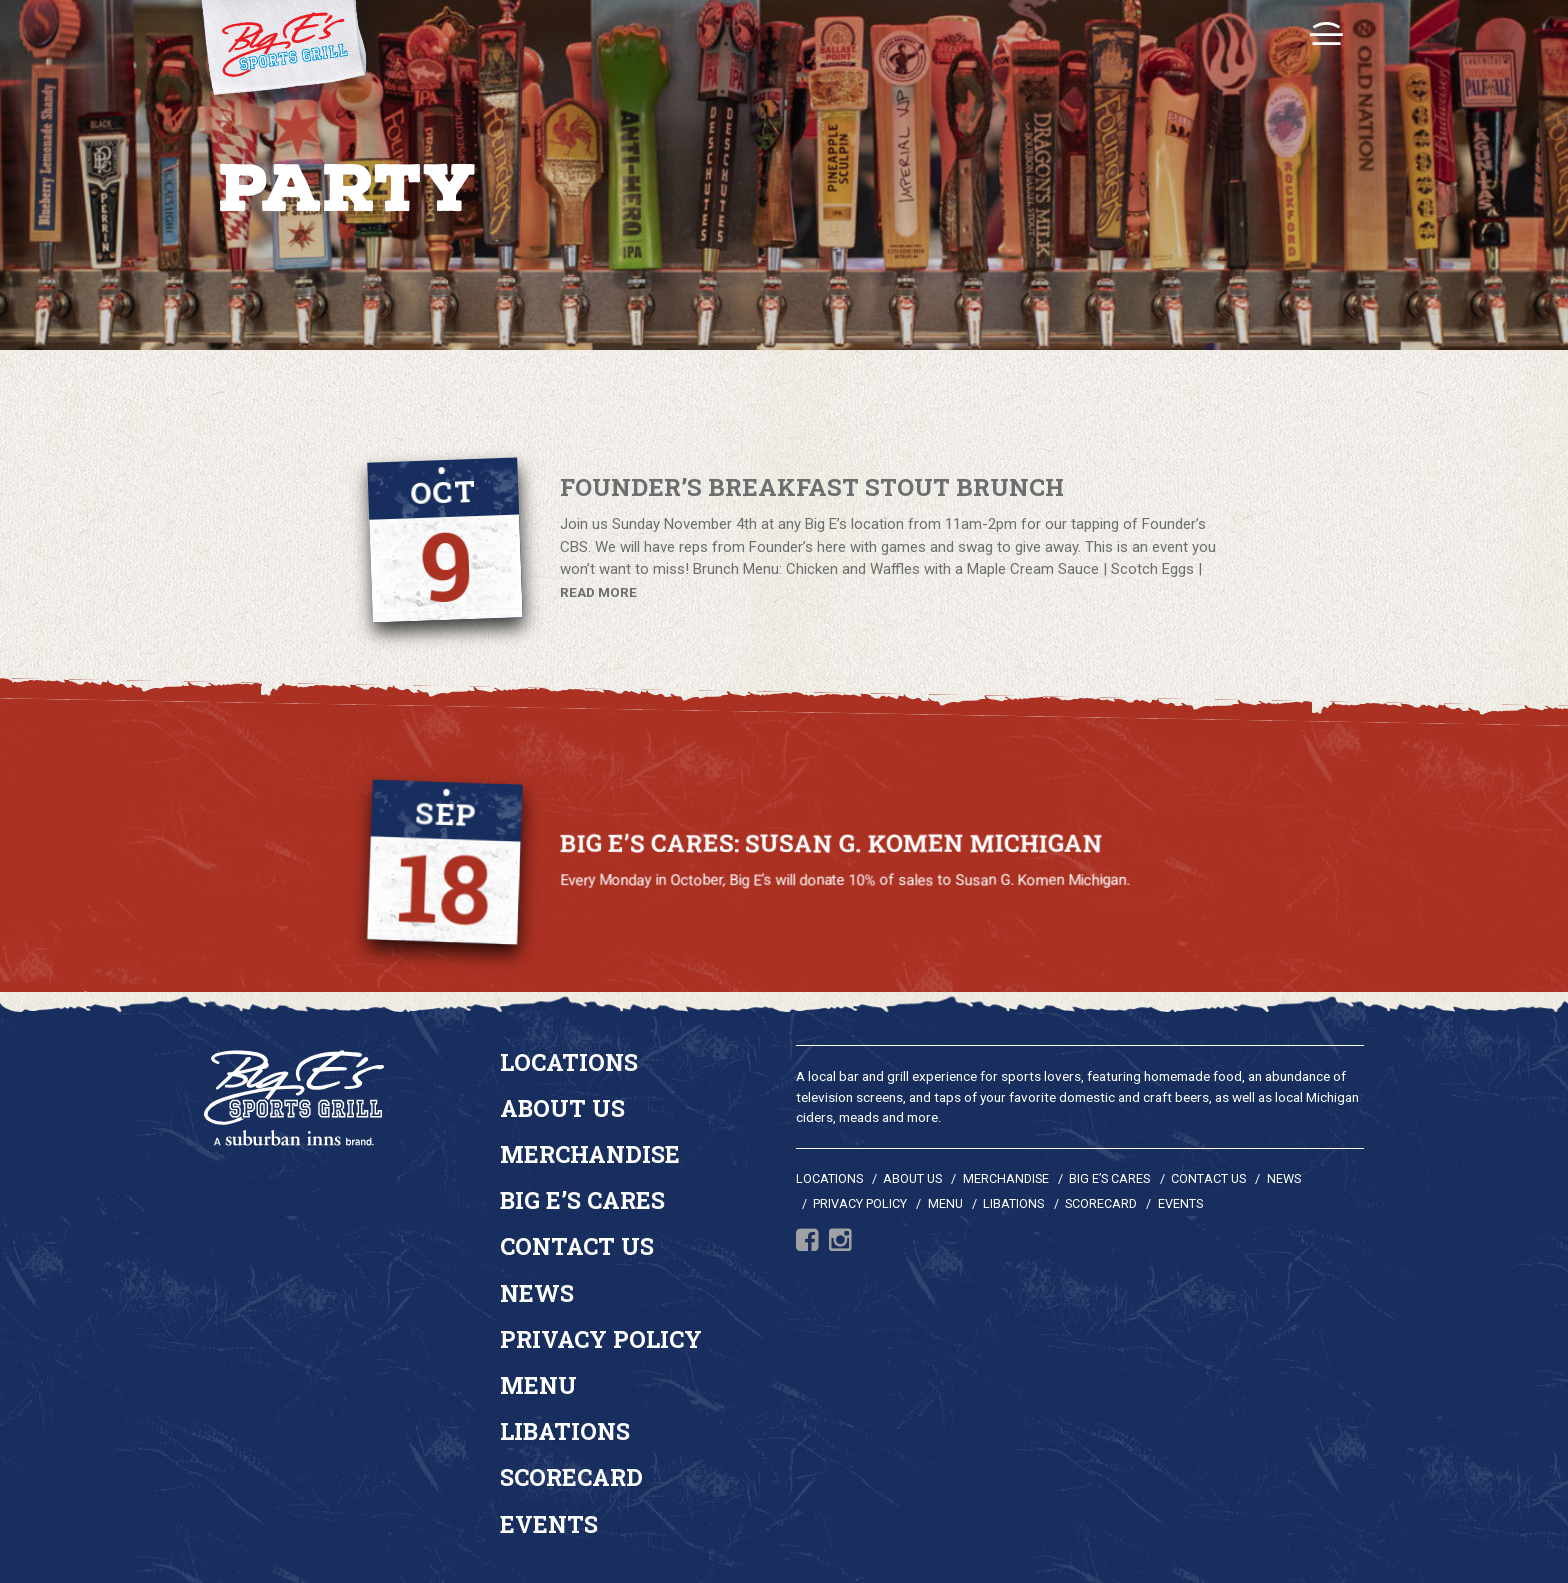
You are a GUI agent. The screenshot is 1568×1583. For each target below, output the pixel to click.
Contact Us (577, 1246)
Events (549, 1524)
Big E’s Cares (582, 1200)
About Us (562, 1108)
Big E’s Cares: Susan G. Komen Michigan (831, 844)
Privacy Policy (601, 1339)
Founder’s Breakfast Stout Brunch (812, 488)
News (537, 1293)
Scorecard (571, 1477)
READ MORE (598, 592)
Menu (538, 1385)
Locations (569, 1062)
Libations (565, 1431)
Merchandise (590, 1154)
